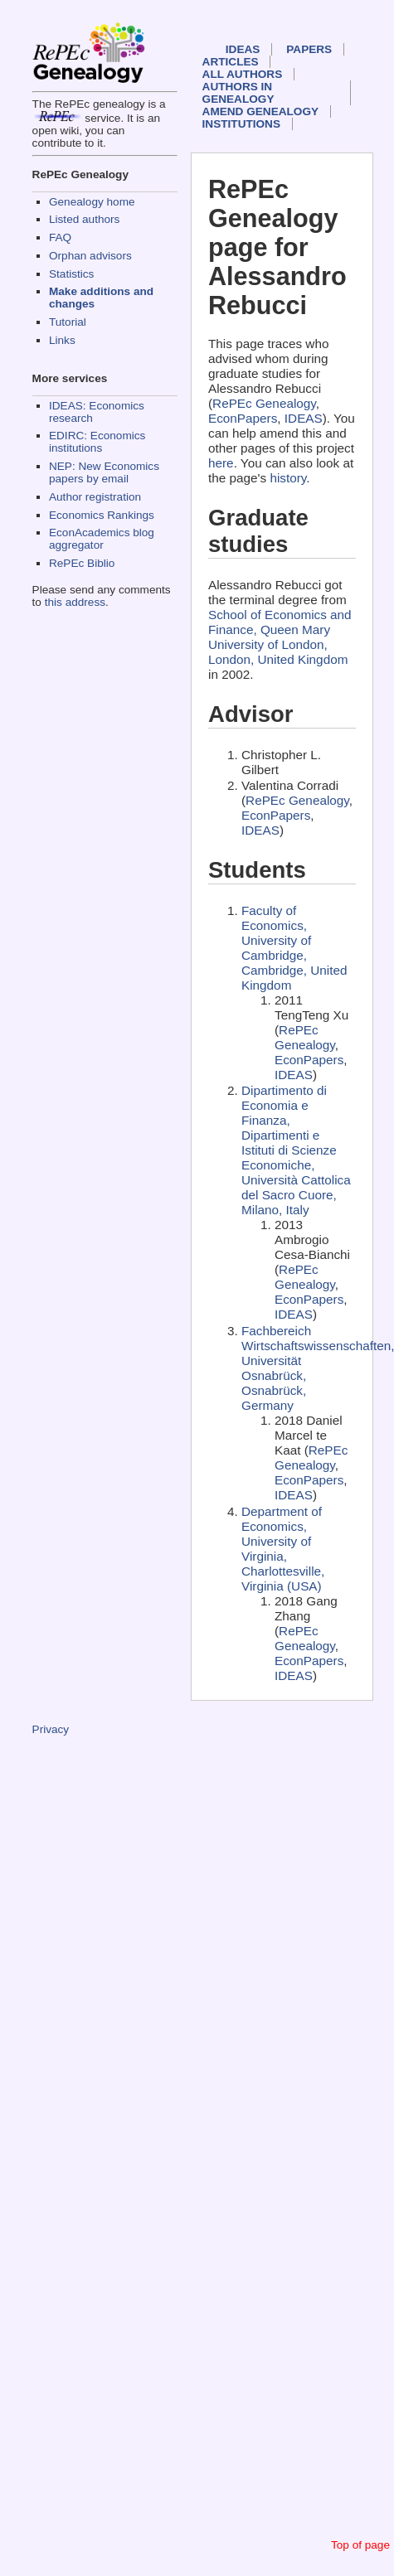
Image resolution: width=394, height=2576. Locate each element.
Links (62, 340)
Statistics (71, 274)
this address (75, 602)
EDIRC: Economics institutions (97, 441)
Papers (309, 49)
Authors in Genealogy (238, 92)
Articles (230, 62)
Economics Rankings (101, 515)
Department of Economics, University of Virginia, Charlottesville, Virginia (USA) (282, 1548)
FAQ (60, 237)
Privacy (51, 1729)
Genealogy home (92, 202)
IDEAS (243, 49)
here (221, 463)
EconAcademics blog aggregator (101, 538)
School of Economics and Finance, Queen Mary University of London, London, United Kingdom (280, 637)
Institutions (241, 124)
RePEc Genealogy (264, 403)
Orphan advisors (90, 255)
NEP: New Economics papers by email (104, 472)
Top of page (360, 2545)
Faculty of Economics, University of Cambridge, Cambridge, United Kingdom (294, 947)
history (288, 478)
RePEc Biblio (81, 563)
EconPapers (242, 418)
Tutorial (67, 322)
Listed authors (84, 219)
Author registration (95, 497)
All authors (242, 74)
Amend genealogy (260, 111)
